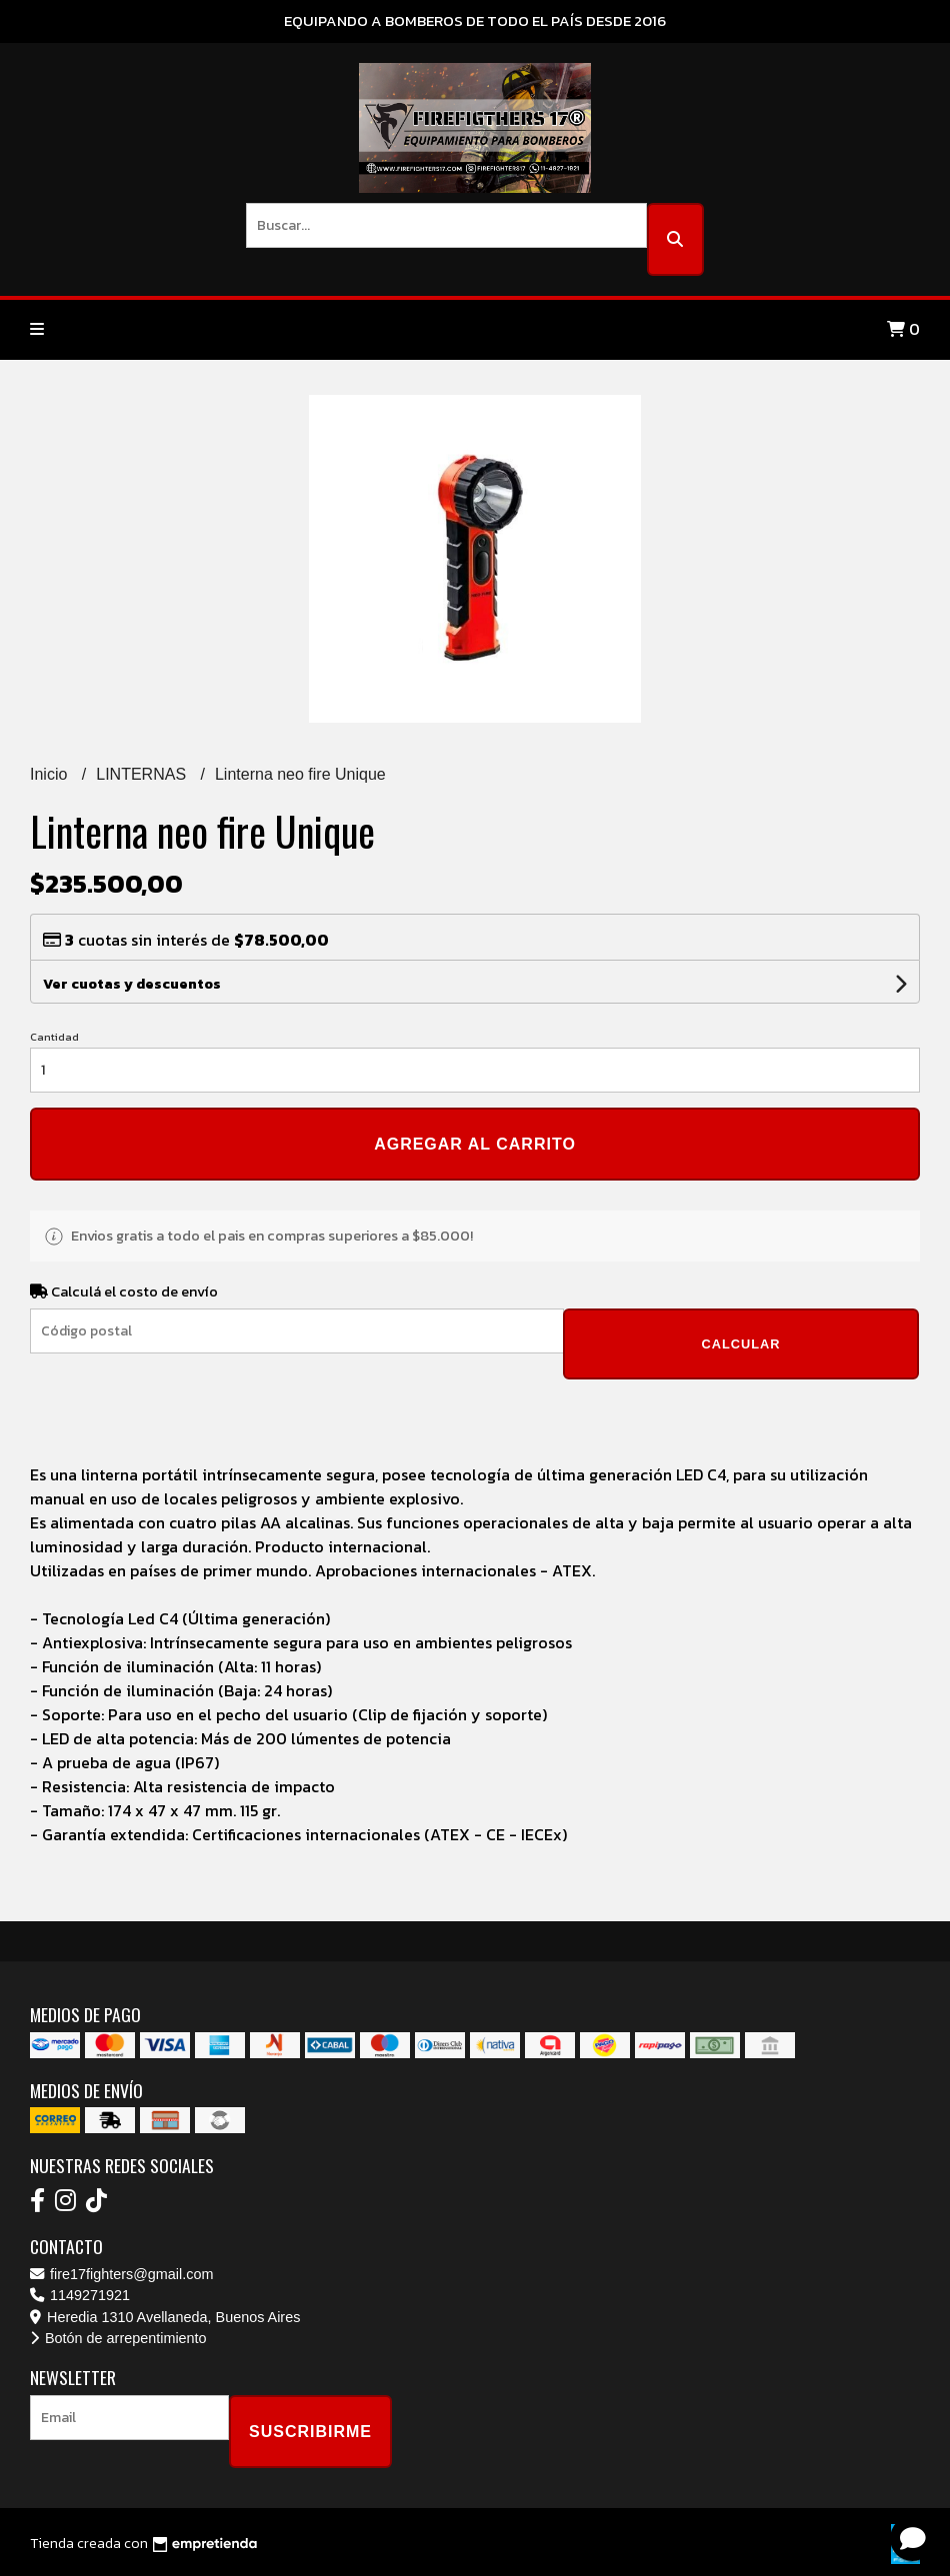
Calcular (740, 1343)
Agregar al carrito (475, 1144)
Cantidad (54, 1037)
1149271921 (80, 2295)
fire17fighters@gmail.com (121, 2274)
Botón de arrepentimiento (118, 2338)
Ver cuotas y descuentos (132, 984)
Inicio (51, 774)
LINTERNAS (143, 774)
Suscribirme (310, 2431)
